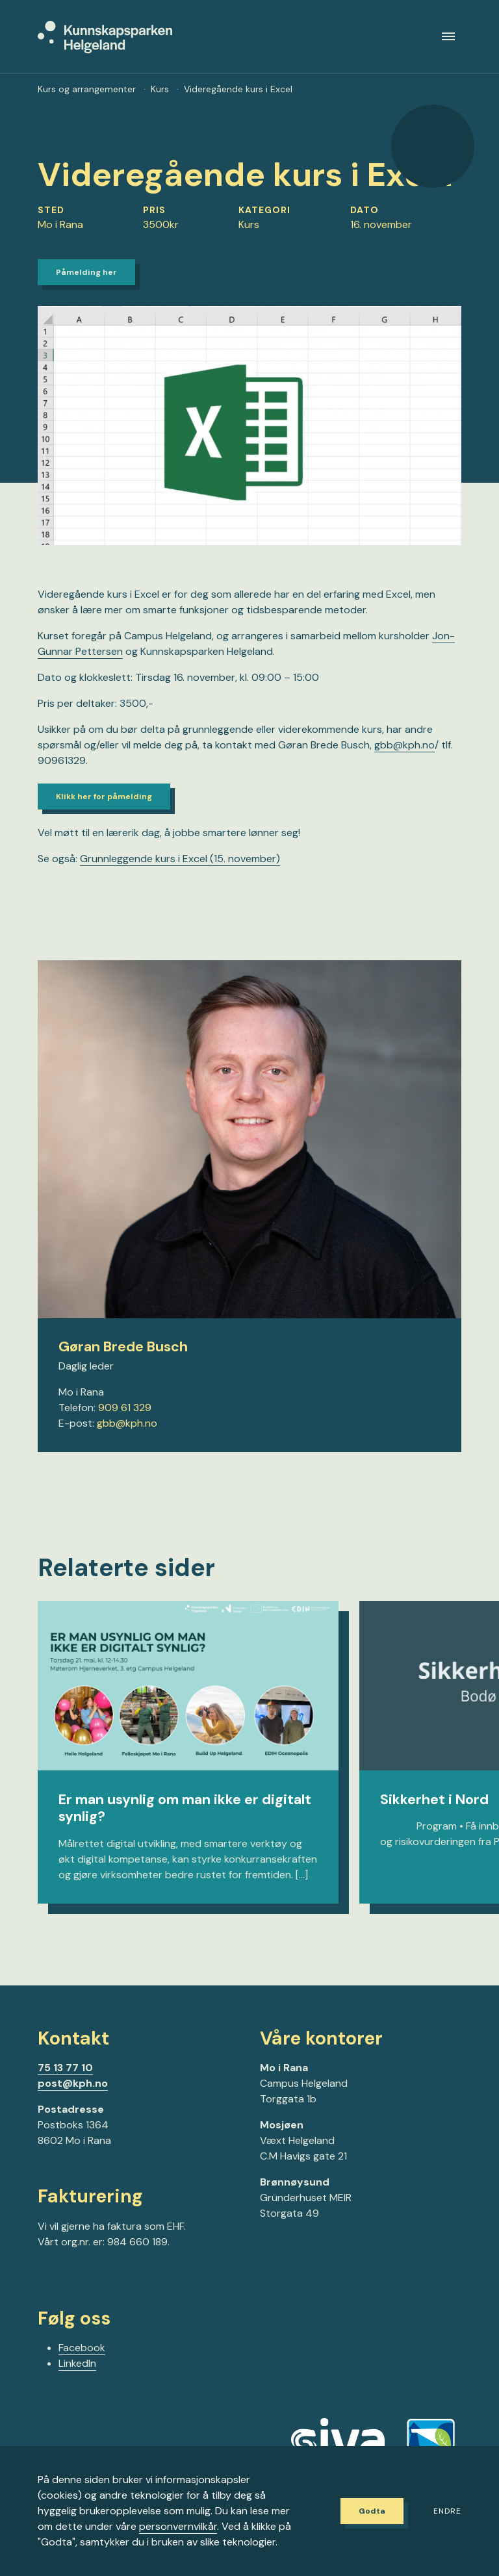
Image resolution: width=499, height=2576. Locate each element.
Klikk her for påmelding (111, 814)
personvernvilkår (178, 2526)
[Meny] (448, 41)
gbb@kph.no (127, 1442)
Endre (447, 2511)
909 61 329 (124, 1427)
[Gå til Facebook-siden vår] (43, 2304)
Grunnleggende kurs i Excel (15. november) (180, 879)
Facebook (81, 2369)
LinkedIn (77, 2384)
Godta (364, 2511)
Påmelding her (91, 285)
